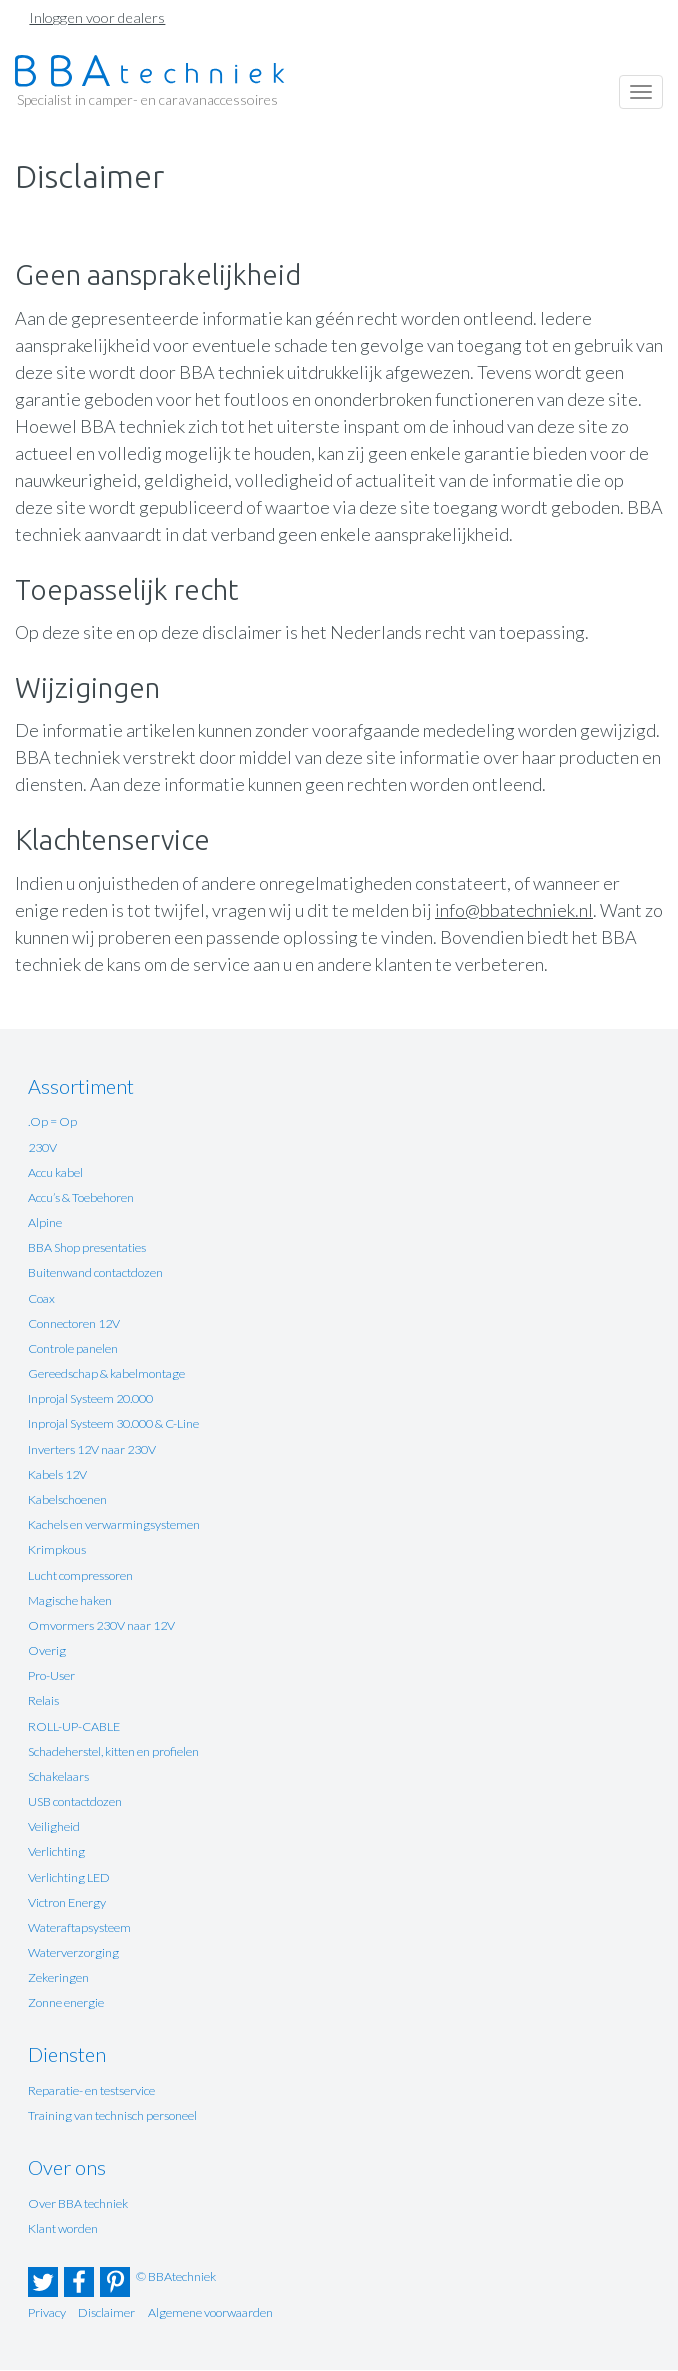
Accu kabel (55, 1172)
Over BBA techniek (78, 2203)
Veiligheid (54, 1826)
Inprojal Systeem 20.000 (90, 1398)
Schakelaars (58, 1776)
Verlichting (56, 1851)
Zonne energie (66, 2002)
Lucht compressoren (80, 1575)
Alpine (45, 1222)
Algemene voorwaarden (210, 2312)
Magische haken (70, 1600)
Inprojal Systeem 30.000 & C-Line (113, 1423)
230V (42, 1147)
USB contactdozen (75, 1801)
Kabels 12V (57, 1474)
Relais (43, 1700)
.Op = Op (52, 1121)
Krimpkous (57, 1549)
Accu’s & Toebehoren (81, 1197)
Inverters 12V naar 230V (92, 1449)
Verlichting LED (69, 1877)
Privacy (47, 2312)
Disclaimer (106, 2312)
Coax (41, 1298)
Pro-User (51, 1675)
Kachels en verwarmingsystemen (114, 1524)
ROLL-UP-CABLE (74, 1726)
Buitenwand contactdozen (95, 1272)
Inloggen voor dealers (97, 17)
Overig (47, 1650)
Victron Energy (67, 1902)
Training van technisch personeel (112, 2115)
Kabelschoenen (67, 1499)
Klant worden (63, 2228)
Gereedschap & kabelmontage (106, 1373)
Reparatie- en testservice (91, 2090)
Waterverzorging (73, 1952)
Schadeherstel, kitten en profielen (113, 1751)
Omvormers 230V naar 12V (101, 1625)
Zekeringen (58, 1977)
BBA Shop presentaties (87, 1247)
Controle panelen (73, 1348)
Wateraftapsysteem (79, 1927)
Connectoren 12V (74, 1323)
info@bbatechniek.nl (514, 910)
